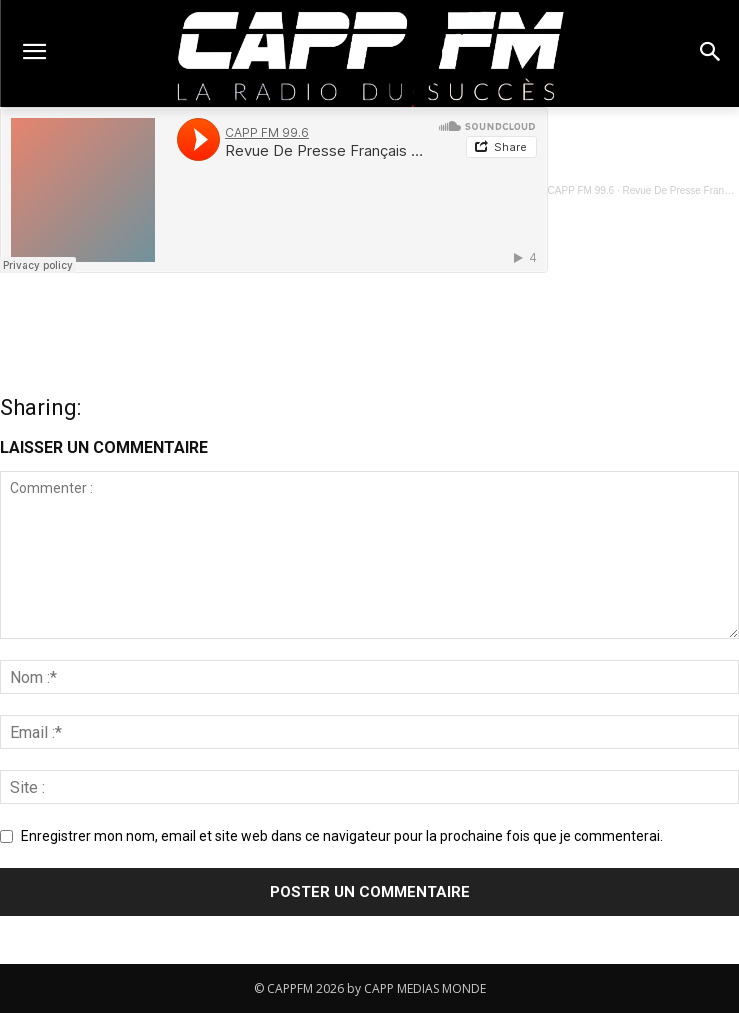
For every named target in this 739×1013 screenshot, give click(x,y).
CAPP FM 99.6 (581, 190)
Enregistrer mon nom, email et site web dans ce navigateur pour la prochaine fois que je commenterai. (342, 836)
